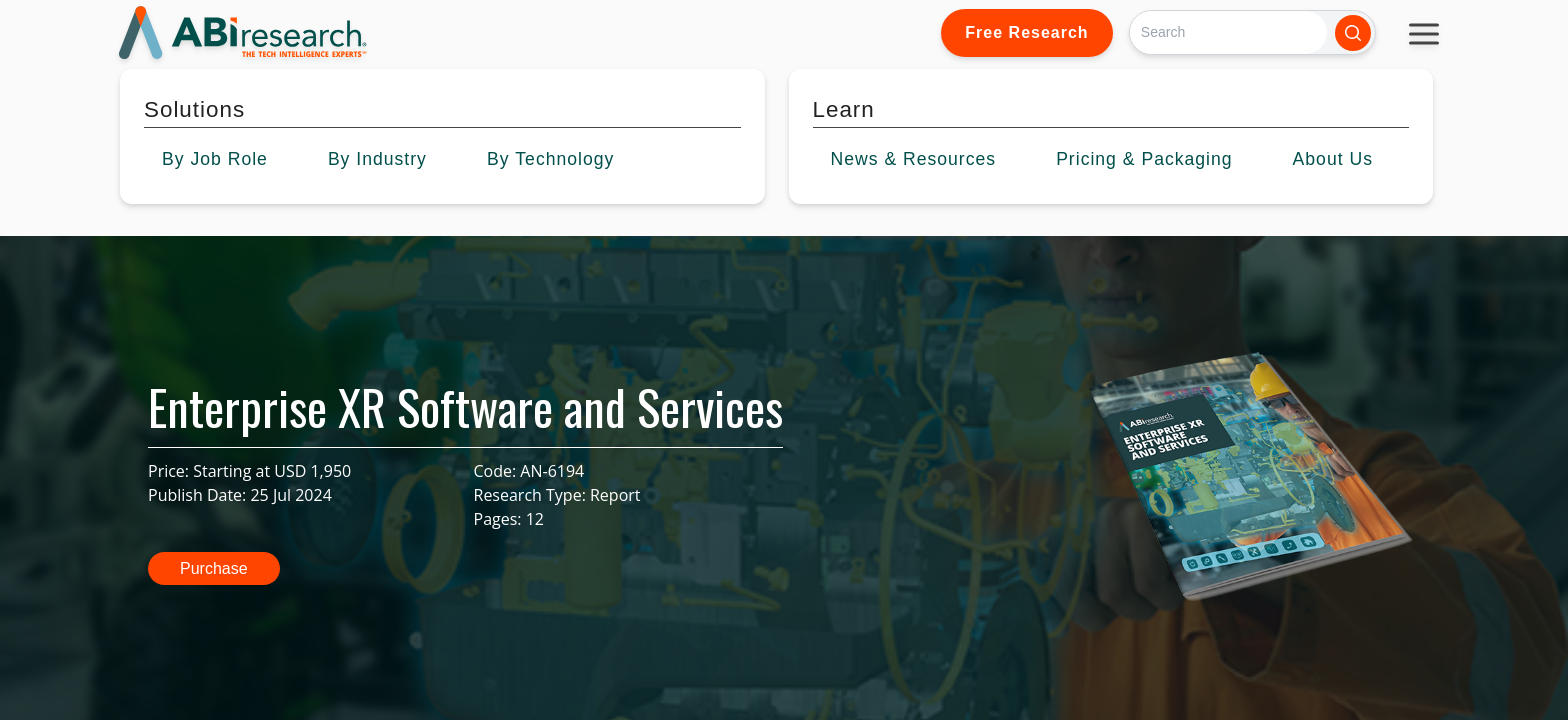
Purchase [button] (214, 568)
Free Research (1026, 32)
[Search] (1228, 32)
